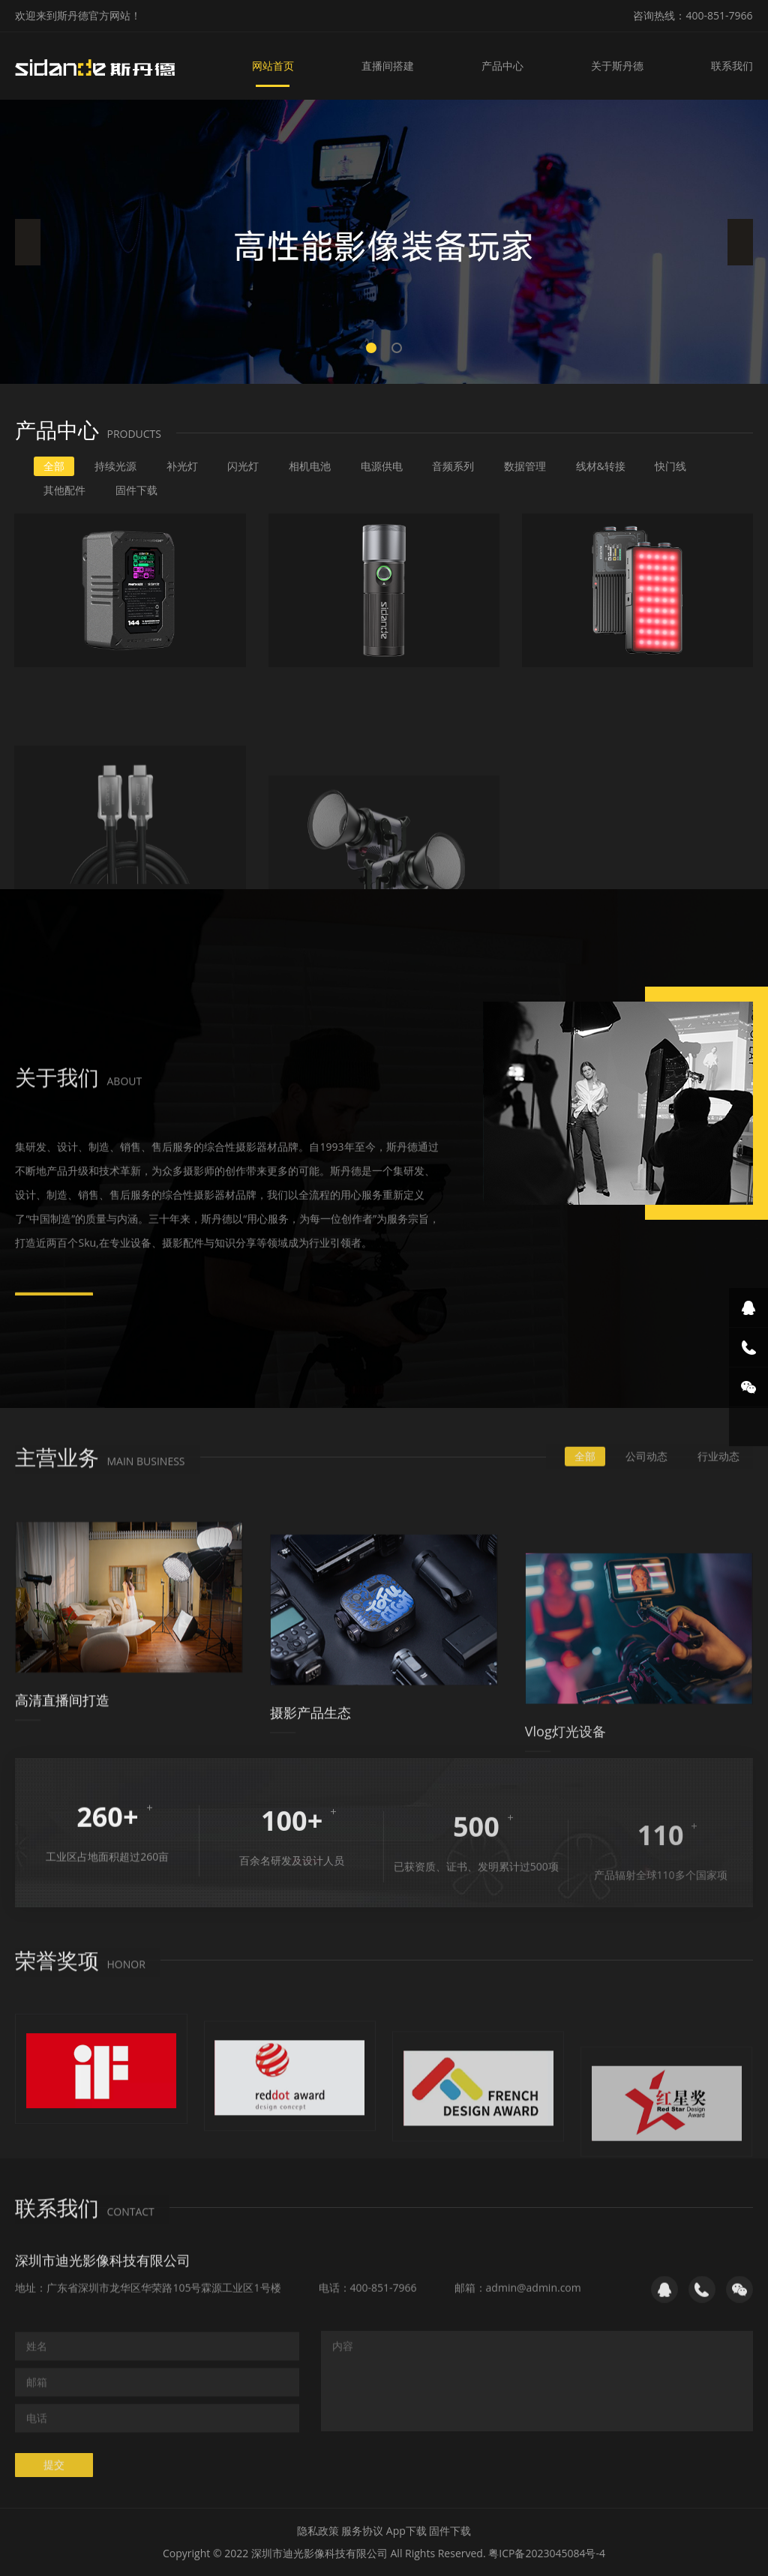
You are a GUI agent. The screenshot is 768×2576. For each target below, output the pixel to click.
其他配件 (65, 490)
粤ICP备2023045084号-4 (546, 2553)
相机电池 (310, 466)
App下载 (406, 2531)
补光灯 (182, 466)
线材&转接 (601, 466)
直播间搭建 (388, 65)
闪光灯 (243, 466)
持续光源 (115, 466)
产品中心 (503, 65)
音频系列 (453, 466)
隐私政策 (318, 2531)
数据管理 (525, 466)
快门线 (670, 466)
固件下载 (137, 490)
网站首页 (273, 65)
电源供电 (382, 466)
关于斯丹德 (617, 65)
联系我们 (732, 65)
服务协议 (362, 2531)
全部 (54, 466)
